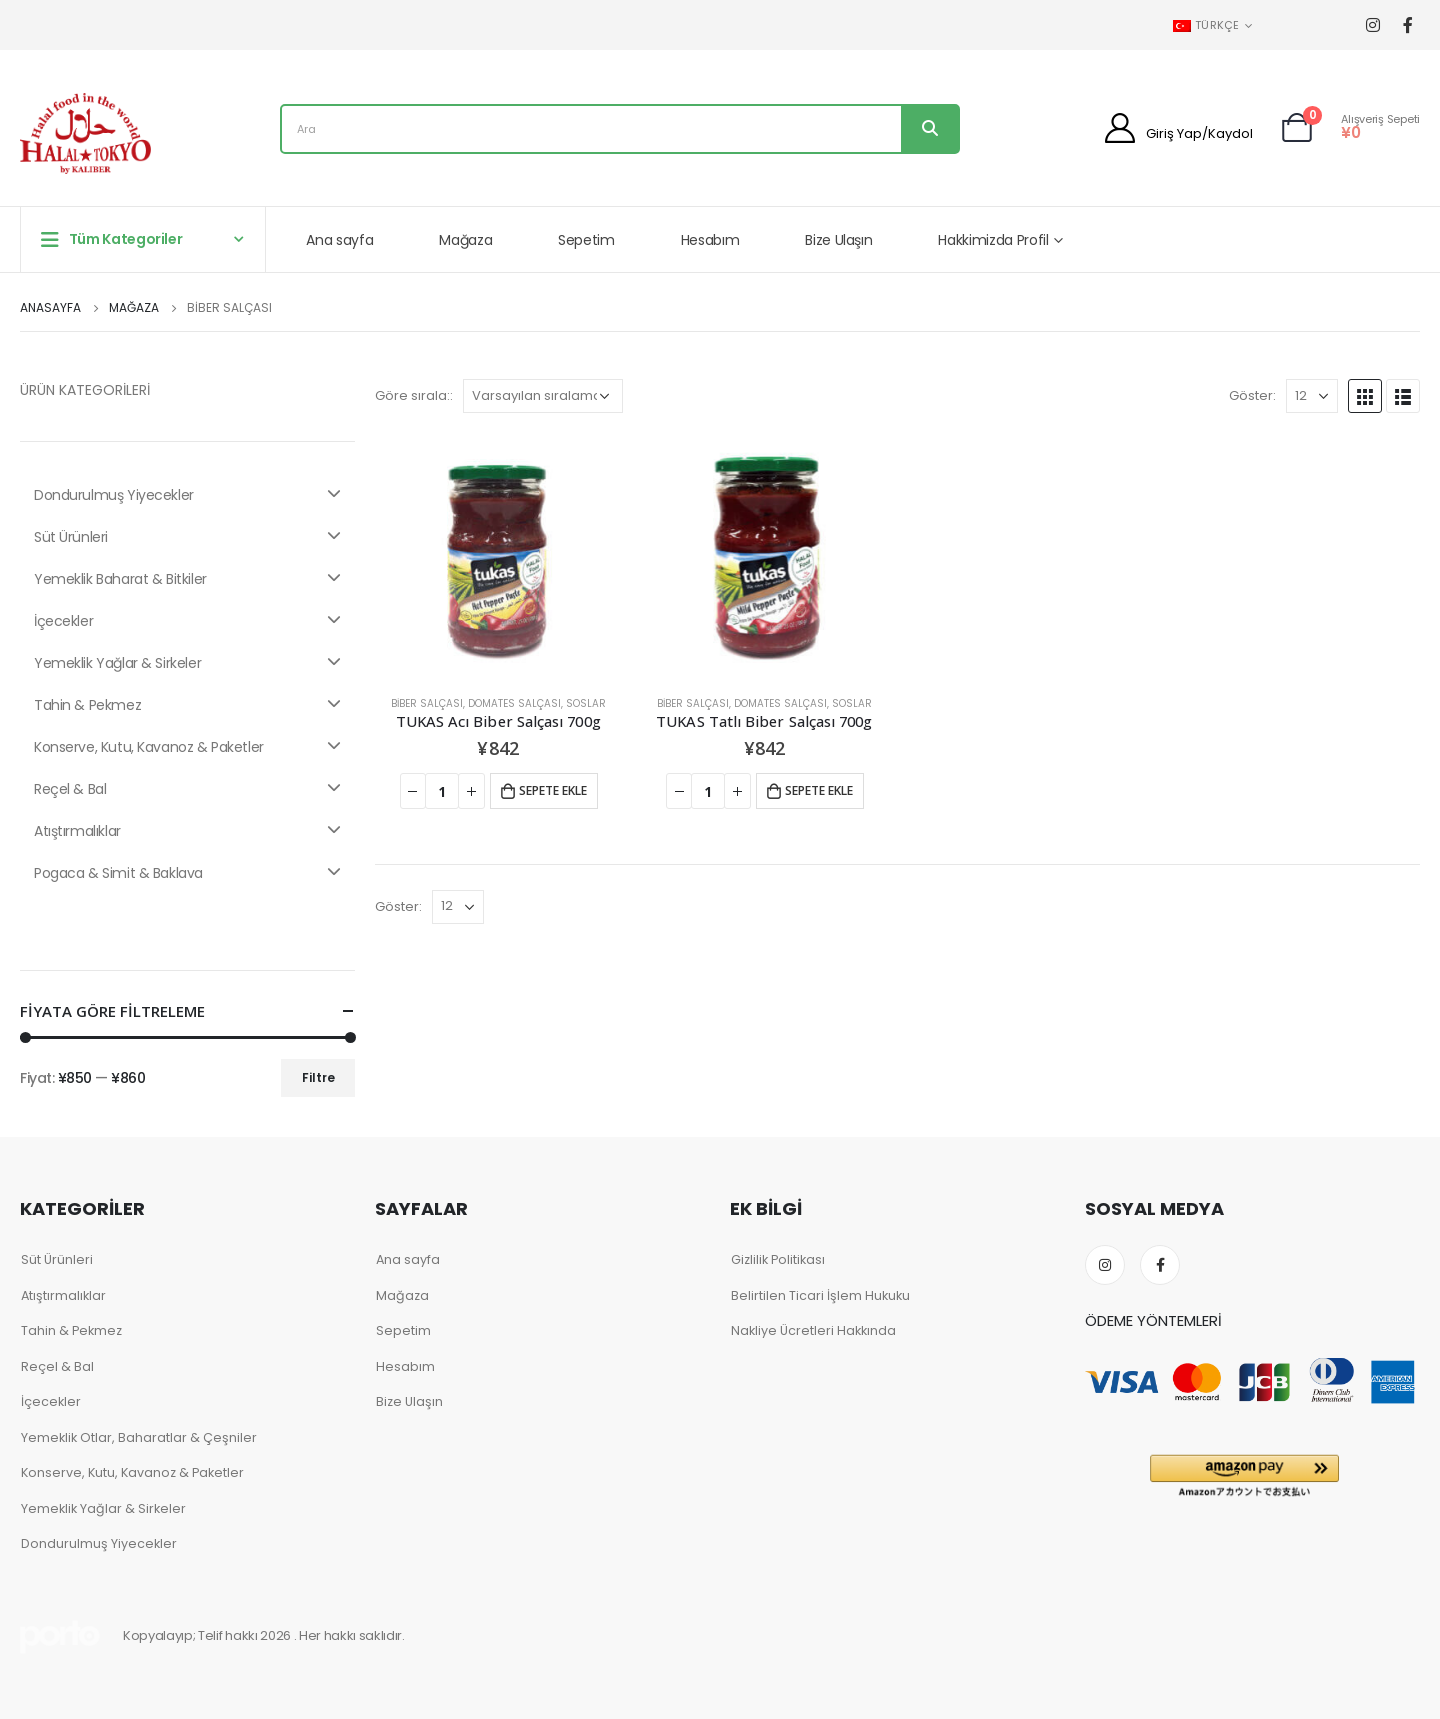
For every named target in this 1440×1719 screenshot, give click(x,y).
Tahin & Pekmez (187, 705)
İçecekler (187, 621)
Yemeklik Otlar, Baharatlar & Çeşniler (139, 1437)
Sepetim (586, 240)
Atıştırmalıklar (187, 831)
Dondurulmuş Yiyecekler (187, 495)
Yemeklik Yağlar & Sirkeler (187, 663)
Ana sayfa (339, 240)
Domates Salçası (514, 703)
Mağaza (465, 240)
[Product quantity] (442, 791)
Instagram (1105, 1265)
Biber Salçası (427, 703)
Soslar (586, 703)
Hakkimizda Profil (993, 240)
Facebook (1160, 1265)
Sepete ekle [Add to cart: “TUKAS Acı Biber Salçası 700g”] (553, 790)
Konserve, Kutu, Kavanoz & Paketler (187, 747)
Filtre (318, 1077)
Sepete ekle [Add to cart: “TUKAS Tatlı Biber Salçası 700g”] (819, 790)
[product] (498, 556)
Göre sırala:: (414, 395)
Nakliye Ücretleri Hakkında (813, 1330)
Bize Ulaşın (838, 240)
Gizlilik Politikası (778, 1259)
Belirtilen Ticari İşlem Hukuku (820, 1295)
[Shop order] (543, 396)
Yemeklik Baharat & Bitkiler (187, 579)
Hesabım (710, 240)
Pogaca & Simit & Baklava (187, 873)
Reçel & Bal (187, 789)
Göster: (1252, 395)
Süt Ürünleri (187, 537)
